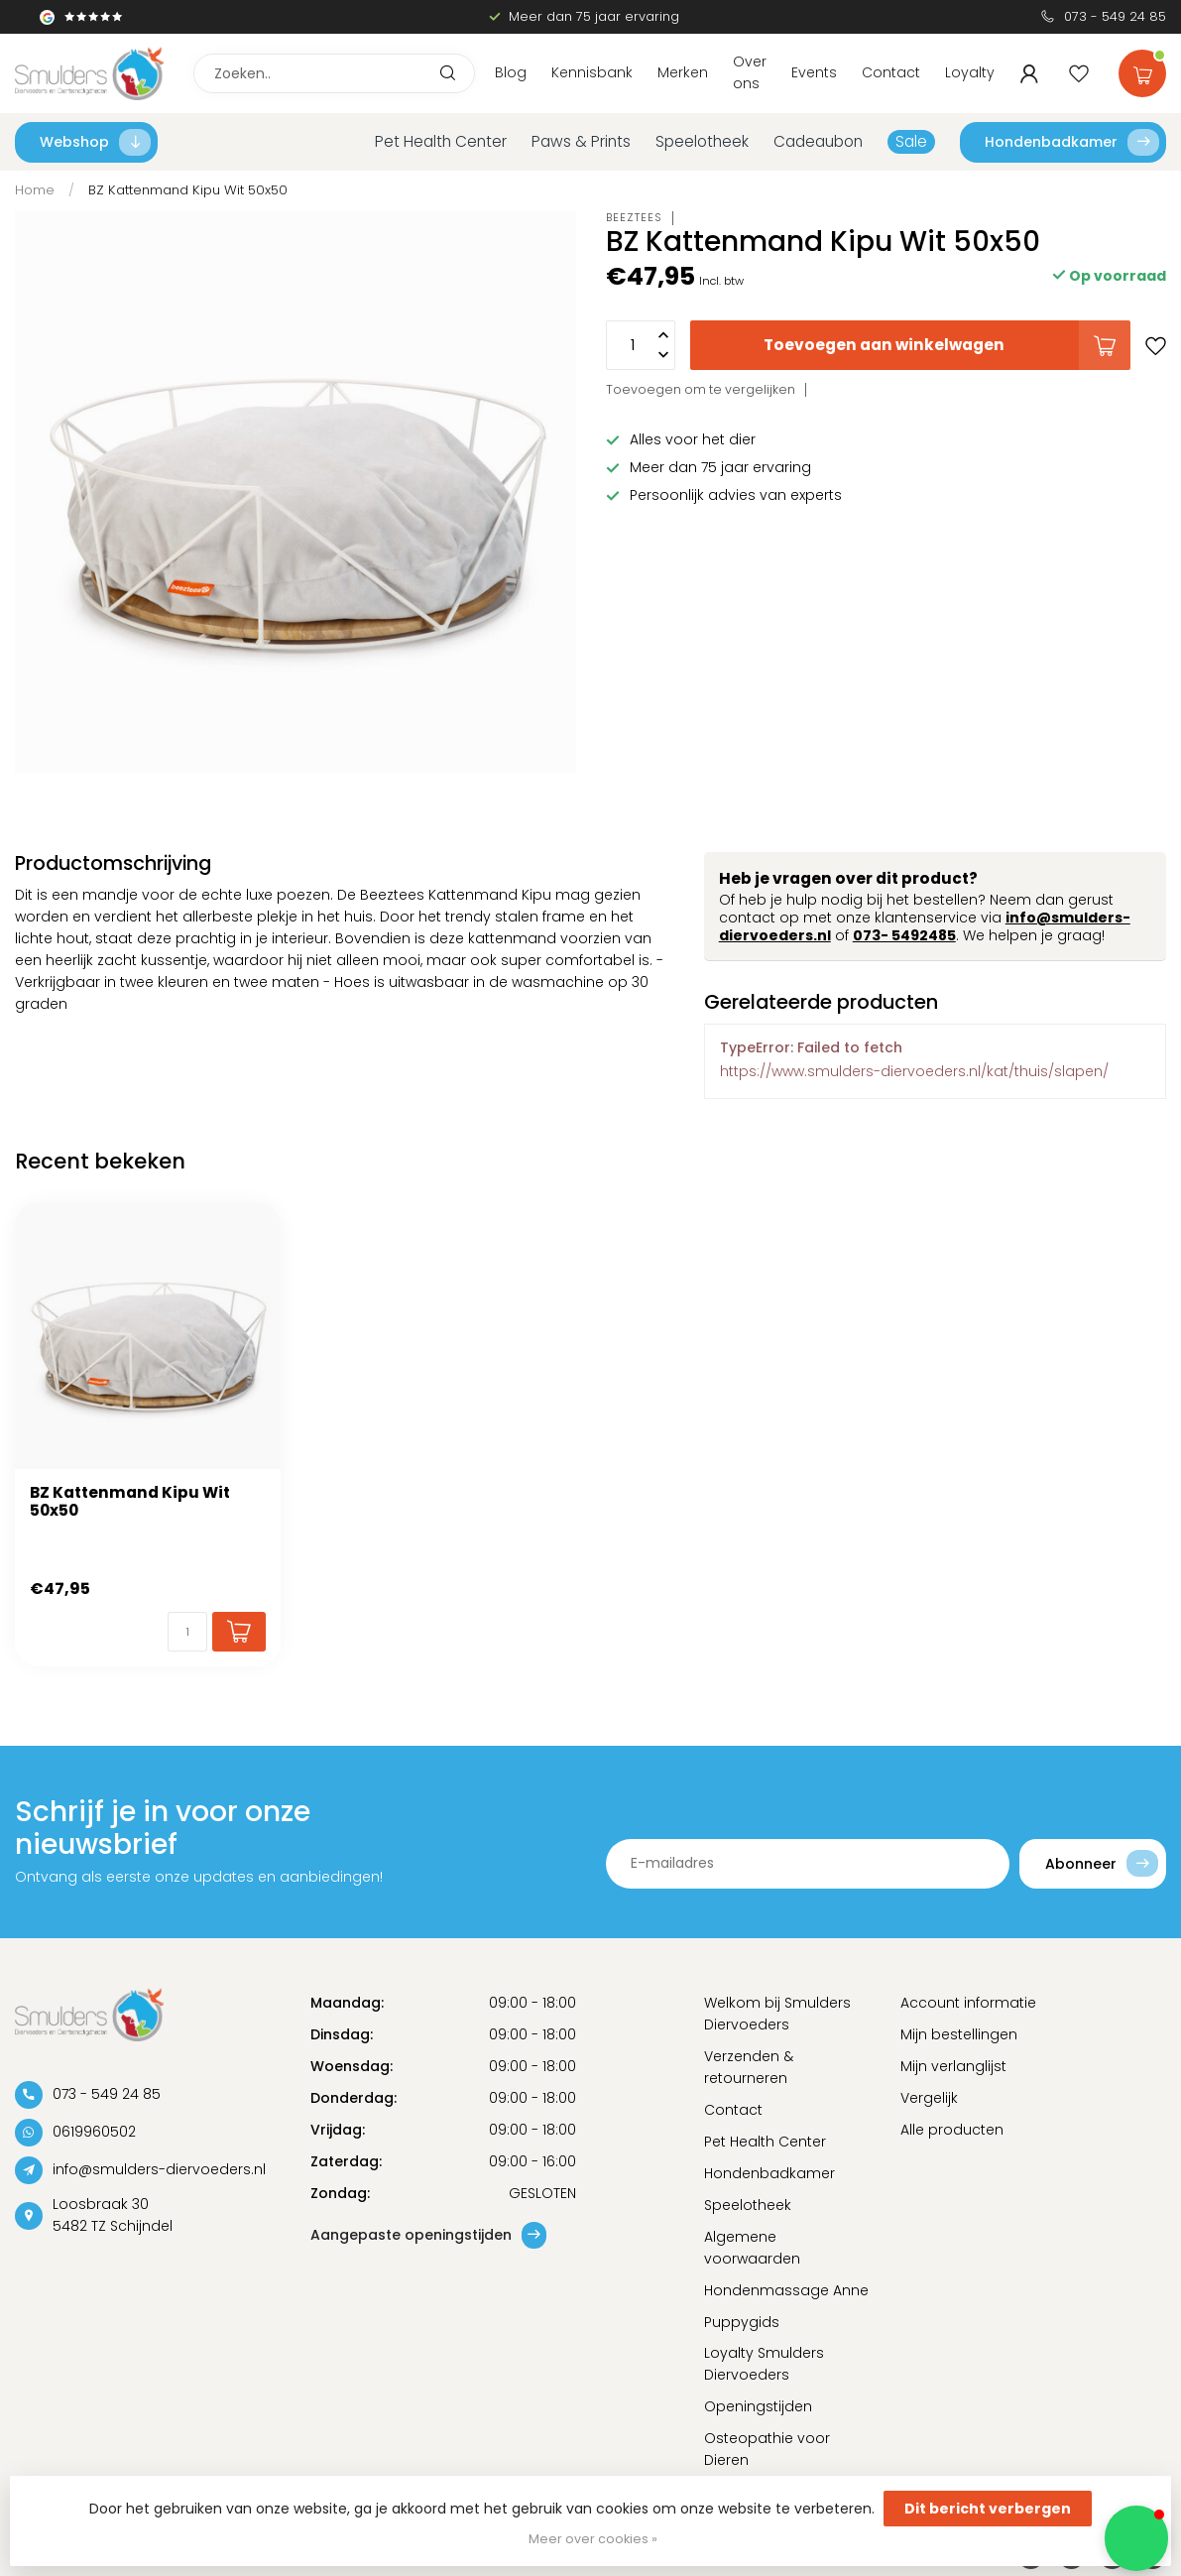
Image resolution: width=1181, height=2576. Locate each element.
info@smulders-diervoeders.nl (159, 2169)
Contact (891, 72)
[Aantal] (187, 1632)
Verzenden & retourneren (748, 2067)
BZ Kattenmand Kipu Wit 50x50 (188, 190)
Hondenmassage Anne (786, 2290)
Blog (511, 72)
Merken (682, 72)
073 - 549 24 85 (1115, 16)
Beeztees (634, 217)
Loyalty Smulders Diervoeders (764, 2364)
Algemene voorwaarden (752, 2248)
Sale (911, 141)
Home (35, 190)
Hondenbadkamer (1072, 142)
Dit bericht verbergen (987, 2508)
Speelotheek (702, 141)
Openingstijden (758, 2406)
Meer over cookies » (593, 2538)
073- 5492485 (904, 935)
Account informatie (968, 2003)
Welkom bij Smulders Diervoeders (777, 2013)
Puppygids (741, 2322)
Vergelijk (929, 2098)
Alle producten (952, 2130)
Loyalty (970, 72)
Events (814, 72)
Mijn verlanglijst (953, 2066)
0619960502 (94, 2132)
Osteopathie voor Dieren (767, 2449)
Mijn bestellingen (958, 2034)
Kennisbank (592, 72)
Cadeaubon (818, 141)
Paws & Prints (581, 141)
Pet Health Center (441, 141)
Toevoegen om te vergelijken (700, 389)
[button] (1136, 2538)
